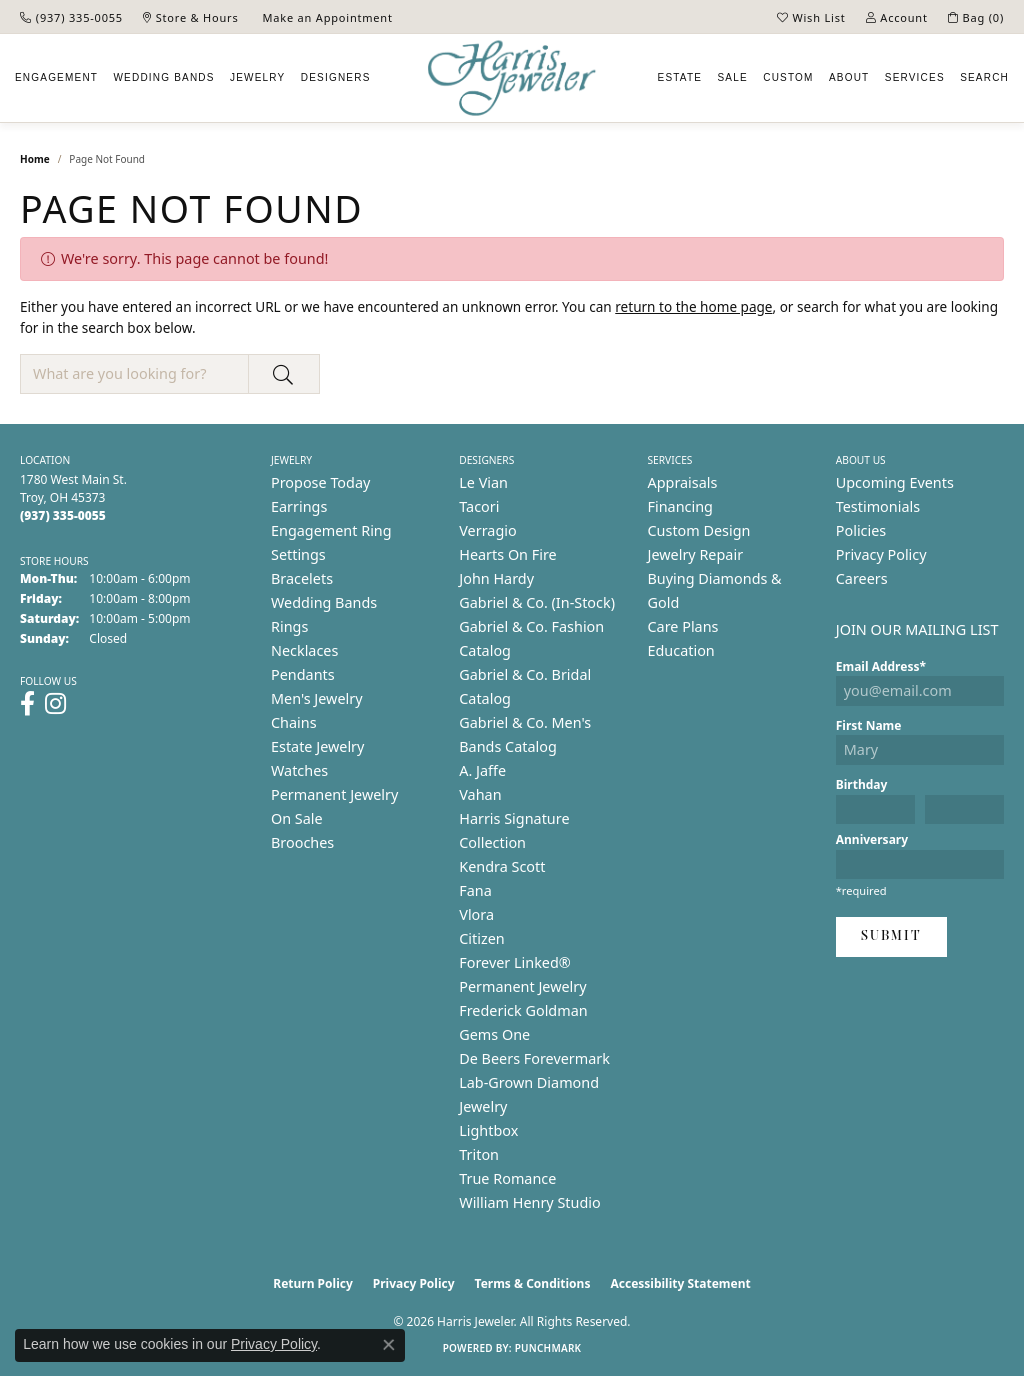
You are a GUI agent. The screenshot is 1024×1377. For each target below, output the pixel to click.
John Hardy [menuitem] (496, 578)
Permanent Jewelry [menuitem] (334, 794)
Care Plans (683, 626)
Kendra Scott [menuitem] (502, 866)
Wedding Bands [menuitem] (324, 602)
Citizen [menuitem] (482, 938)
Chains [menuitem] (294, 722)
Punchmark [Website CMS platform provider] (548, 1348)
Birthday (862, 784)
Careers (862, 578)
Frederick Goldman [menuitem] (523, 1010)
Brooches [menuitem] (302, 842)
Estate (680, 77)
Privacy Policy (881, 554)
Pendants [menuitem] (303, 674)
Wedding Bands (163, 77)
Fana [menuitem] (475, 890)
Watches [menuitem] (299, 770)
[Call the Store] (63, 515)
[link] (71, 17)
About (849, 77)
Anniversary (872, 839)
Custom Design (699, 530)
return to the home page (693, 306)
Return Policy (313, 1283)
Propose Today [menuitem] (320, 482)
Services (915, 77)
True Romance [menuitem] (507, 1178)
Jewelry (257, 77)
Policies (861, 530)
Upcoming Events (895, 482)
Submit (891, 936)
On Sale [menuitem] (297, 818)
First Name (869, 725)
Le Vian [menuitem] (483, 482)
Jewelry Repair (696, 554)
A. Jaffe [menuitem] (482, 770)
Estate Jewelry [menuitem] (317, 746)
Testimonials (878, 506)
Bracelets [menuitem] (302, 578)
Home (35, 159)
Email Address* (881, 666)
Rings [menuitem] (289, 626)
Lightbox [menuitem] (488, 1130)
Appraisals (683, 482)
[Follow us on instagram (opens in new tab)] (55, 704)
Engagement (56, 77)
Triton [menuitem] (479, 1154)
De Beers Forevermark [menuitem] (534, 1058)
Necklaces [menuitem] (304, 650)
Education (681, 650)
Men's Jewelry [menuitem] (317, 698)
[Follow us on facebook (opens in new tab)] (27, 704)
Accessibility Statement (680, 1283)
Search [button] (984, 77)
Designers (336, 77)
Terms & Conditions (533, 1283)
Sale (733, 77)
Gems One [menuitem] (494, 1034)
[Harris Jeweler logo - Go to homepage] (512, 78)
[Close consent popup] (389, 1345)
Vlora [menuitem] (476, 914)
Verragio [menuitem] (487, 530)
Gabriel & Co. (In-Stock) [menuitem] (537, 602)
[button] (811, 17)
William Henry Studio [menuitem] (529, 1202)
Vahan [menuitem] (480, 794)
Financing (680, 506)
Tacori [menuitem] (479, 506)
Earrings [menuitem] (299, 506)
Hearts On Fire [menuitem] (507, 554)
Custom (788, 77)
